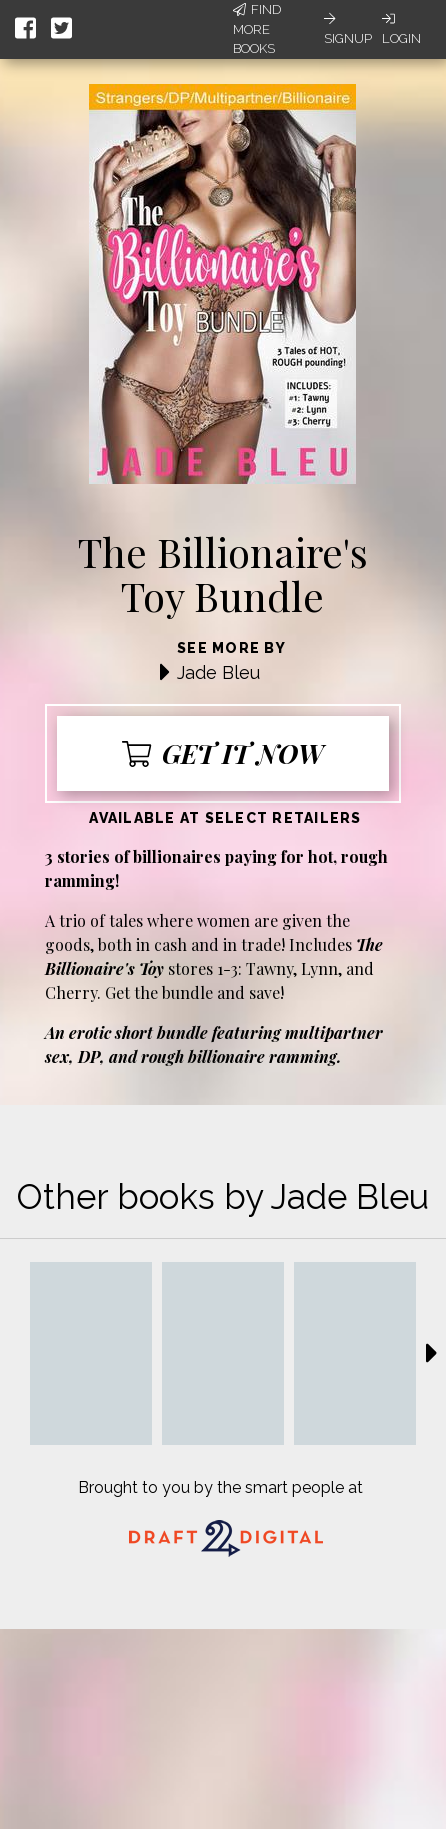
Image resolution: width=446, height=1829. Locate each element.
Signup (348, 29)
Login (401, 29)
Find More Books (257, 29)
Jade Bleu (218, 672)
